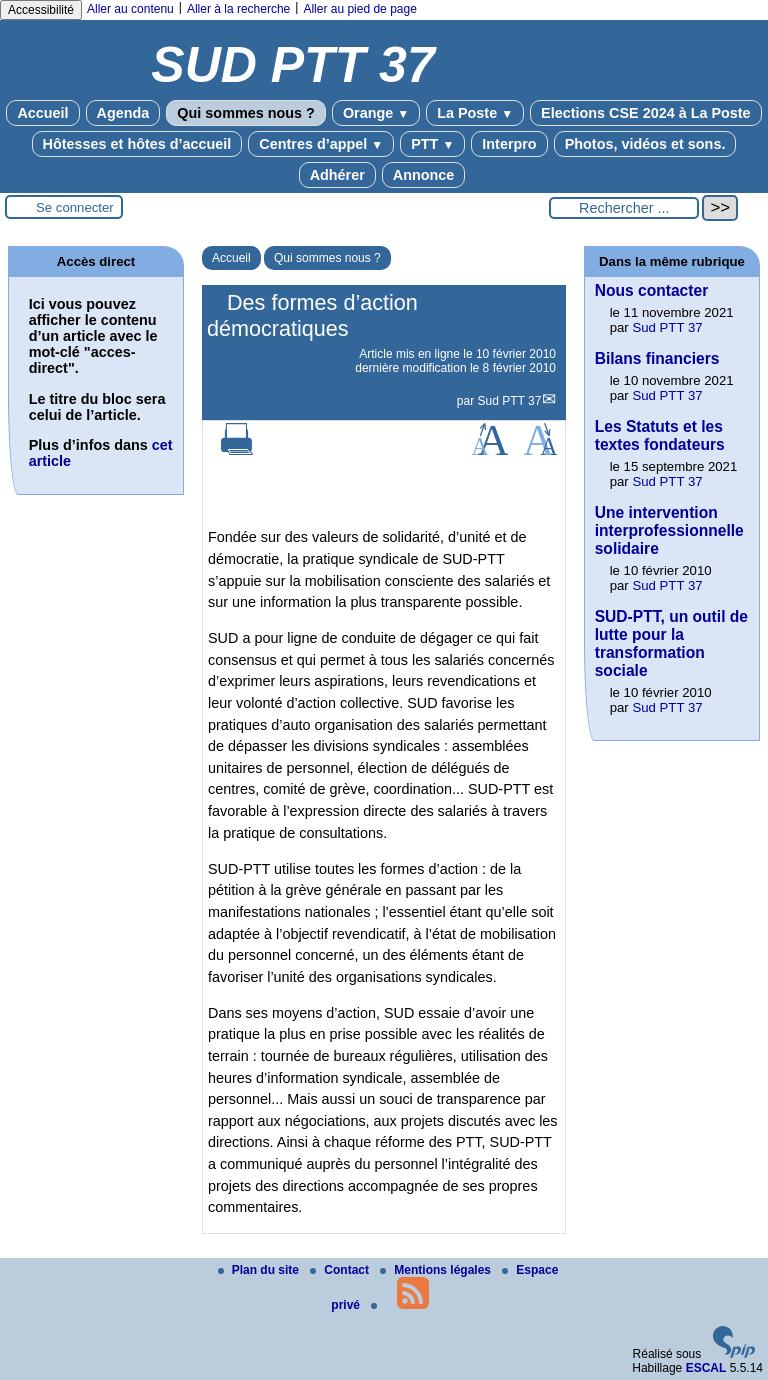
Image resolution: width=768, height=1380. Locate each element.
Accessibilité (41, 10)
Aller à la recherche (238, 9)
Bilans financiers (657, 358)
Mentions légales (437, 1270)
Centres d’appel (321, 144)
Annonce (424, 175)
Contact (341, 1270)
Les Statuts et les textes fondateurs (660, 435)
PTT (432, 144)
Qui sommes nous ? (246, 113)
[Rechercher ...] (624, 208)
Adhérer (337, 175)
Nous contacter (652, 290)
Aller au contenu (130, 9)
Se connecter (75, 207)
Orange (376, 113)
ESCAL (706, 1368)
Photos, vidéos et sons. (645, 144)
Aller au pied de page (359, 9)
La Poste (475, 113)
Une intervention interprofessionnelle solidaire (669, 530)
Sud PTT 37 (510, 401)
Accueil (42, 113)
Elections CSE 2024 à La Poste (646, 113)
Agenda (123, 113)
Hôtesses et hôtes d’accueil (137, 144)
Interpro (509, 144)
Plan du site (260, 1270)
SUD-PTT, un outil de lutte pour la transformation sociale (671, 643)
